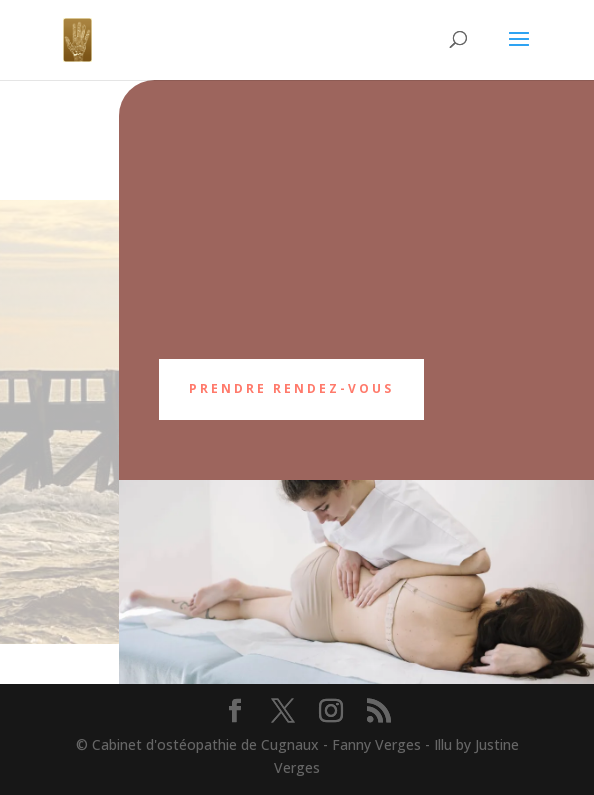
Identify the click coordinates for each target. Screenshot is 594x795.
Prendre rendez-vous (291, 388)
